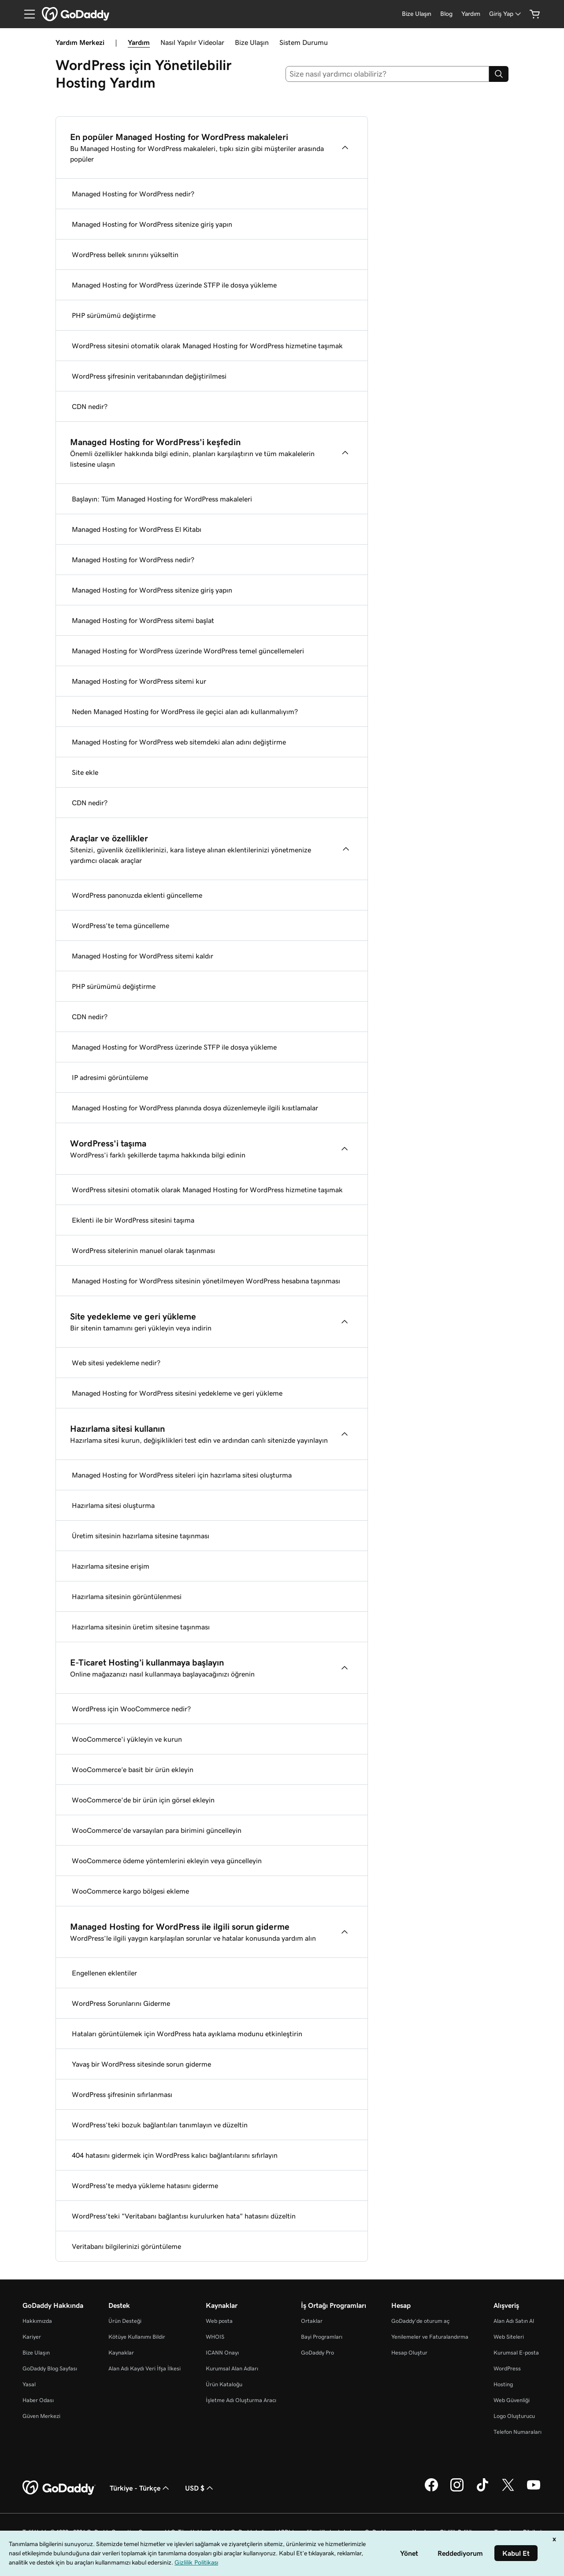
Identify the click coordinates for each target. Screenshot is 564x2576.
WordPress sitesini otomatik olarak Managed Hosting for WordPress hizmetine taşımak (207, 345)
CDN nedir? (90, 406)
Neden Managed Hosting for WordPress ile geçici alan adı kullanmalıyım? (185, 711)
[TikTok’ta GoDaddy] (482, 2490)
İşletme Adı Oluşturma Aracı (241, 2400)
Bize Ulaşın (252, 42)
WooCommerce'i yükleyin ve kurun (127, 1739)
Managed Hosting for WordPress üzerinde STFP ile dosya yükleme (174, 284)
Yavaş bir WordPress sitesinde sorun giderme (141, 2063)
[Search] (498, 74)
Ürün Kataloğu (224, 2384)
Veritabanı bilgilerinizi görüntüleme (126, 2246)
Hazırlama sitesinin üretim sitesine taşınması (141, 1626)
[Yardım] (471, 14)
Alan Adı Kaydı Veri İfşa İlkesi (144, 2368)
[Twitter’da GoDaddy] (508, 2490)
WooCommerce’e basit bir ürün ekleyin (132, 1769)
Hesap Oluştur (409, 2352)
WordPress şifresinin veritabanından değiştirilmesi (149, 376)
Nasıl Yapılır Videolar (192, 42)
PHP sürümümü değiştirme (114, 315)
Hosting (503, 2384)
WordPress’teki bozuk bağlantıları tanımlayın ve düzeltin (160, 2124)
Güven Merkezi (41, 2416)
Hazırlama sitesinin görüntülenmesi (127, 1596)
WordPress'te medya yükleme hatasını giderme (145, 2185)
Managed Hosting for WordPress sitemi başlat (143, 620)
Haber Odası (38, 2400)
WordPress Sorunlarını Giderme (121, 2003)
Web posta (219, 2321)
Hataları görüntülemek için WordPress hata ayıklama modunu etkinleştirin (187, 2033)
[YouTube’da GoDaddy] (534, 2490)
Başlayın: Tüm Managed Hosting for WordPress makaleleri (162, 498)
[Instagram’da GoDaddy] (457, 2490)
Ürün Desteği (124, 2321)
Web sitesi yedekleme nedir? (116, 1362)
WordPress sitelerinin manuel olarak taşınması (143, 1250)
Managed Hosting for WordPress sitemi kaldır (142, 955)
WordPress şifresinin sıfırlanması (122, 2094)
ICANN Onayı (222, 2352)
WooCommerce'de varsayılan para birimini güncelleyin (156, 1830)
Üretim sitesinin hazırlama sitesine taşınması (140, 1535)
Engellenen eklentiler (104, 1972)
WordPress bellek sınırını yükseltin (125, 254)
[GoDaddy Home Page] (59, 2487)
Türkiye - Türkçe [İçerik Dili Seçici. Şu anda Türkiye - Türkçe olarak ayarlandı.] (140, 2488)
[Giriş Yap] (506, 14)
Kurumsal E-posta (516, 2352)
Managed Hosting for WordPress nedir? (133, 193)
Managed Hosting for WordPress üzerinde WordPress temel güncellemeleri (188, 650)
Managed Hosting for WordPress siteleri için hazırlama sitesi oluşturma (182, 1474)
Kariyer (31, 2337)
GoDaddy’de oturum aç (420, 2321)
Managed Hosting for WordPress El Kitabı (136, 529)
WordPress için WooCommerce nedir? (131, 1708)
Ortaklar (312, 2321)
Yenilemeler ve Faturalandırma (429, 2337)
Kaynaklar (121, 2352)
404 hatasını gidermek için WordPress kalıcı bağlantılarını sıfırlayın (175, 2155)
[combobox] (387, 74)
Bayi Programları (321, 2337)
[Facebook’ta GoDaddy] (431, 2490)
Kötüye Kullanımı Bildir (136, 2337)
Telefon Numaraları (518, 2432)
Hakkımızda (37, 2321)
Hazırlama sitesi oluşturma (113, 1505)
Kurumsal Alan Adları (232, 2368)
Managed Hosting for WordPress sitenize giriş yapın (152, 224)
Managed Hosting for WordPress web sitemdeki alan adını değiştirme (179, 741)
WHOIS (215, 2337)
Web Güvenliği (512, 2400)
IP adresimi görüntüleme (110, 1077)
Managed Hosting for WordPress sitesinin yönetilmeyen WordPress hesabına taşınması (206, 1280)
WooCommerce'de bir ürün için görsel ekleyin (143, 1799)
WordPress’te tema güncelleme (120, 925)
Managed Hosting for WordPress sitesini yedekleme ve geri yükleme (177, 1393)
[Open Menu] (26, 14)
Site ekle (85, 772)
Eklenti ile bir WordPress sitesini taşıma (133, 1220)
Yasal (29, 2384)
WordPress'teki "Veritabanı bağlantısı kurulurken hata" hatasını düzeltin (184, 2215)
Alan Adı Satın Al (514, 2321)
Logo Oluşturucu (514, 2416)
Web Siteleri (509, 2337)
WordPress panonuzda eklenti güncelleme (137, 895)
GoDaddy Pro (317, 2352)
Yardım (139, 42)
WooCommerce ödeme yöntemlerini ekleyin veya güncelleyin (167, 1860)
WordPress (507, 2368)
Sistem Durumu (303, 42)
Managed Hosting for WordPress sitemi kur (139, 681)
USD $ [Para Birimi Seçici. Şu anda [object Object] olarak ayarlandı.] (200, 2488)
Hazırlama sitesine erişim (110, 1566)
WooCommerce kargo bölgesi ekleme (130, 1890)
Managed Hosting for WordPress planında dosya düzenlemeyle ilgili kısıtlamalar (195, 1107)
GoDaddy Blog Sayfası (49, 2368)
